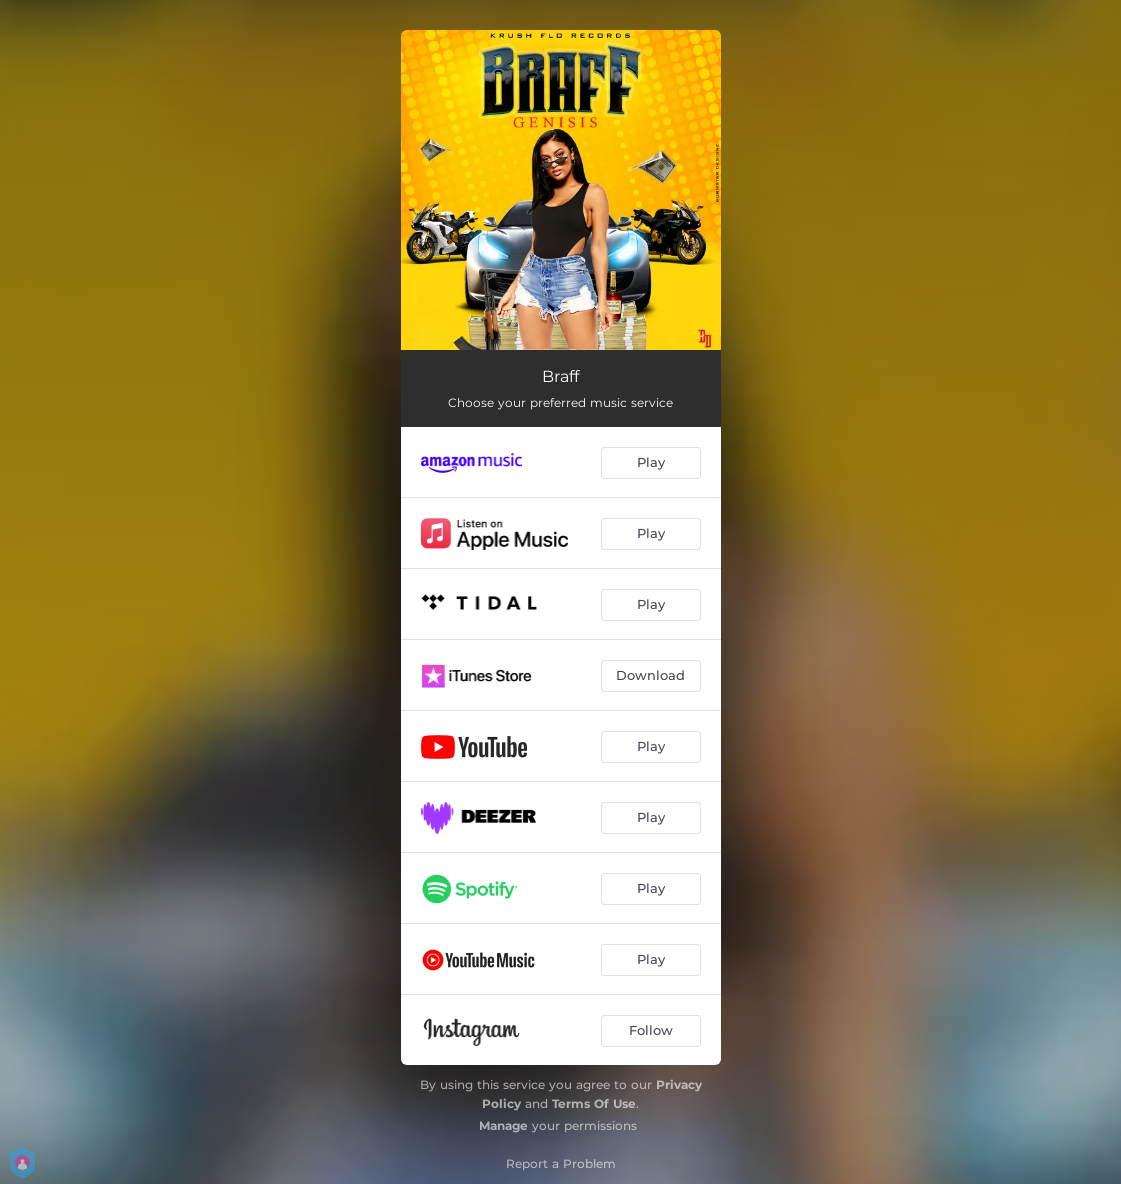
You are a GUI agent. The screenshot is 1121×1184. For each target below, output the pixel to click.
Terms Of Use (594, 1103)
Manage (503, 1125)
